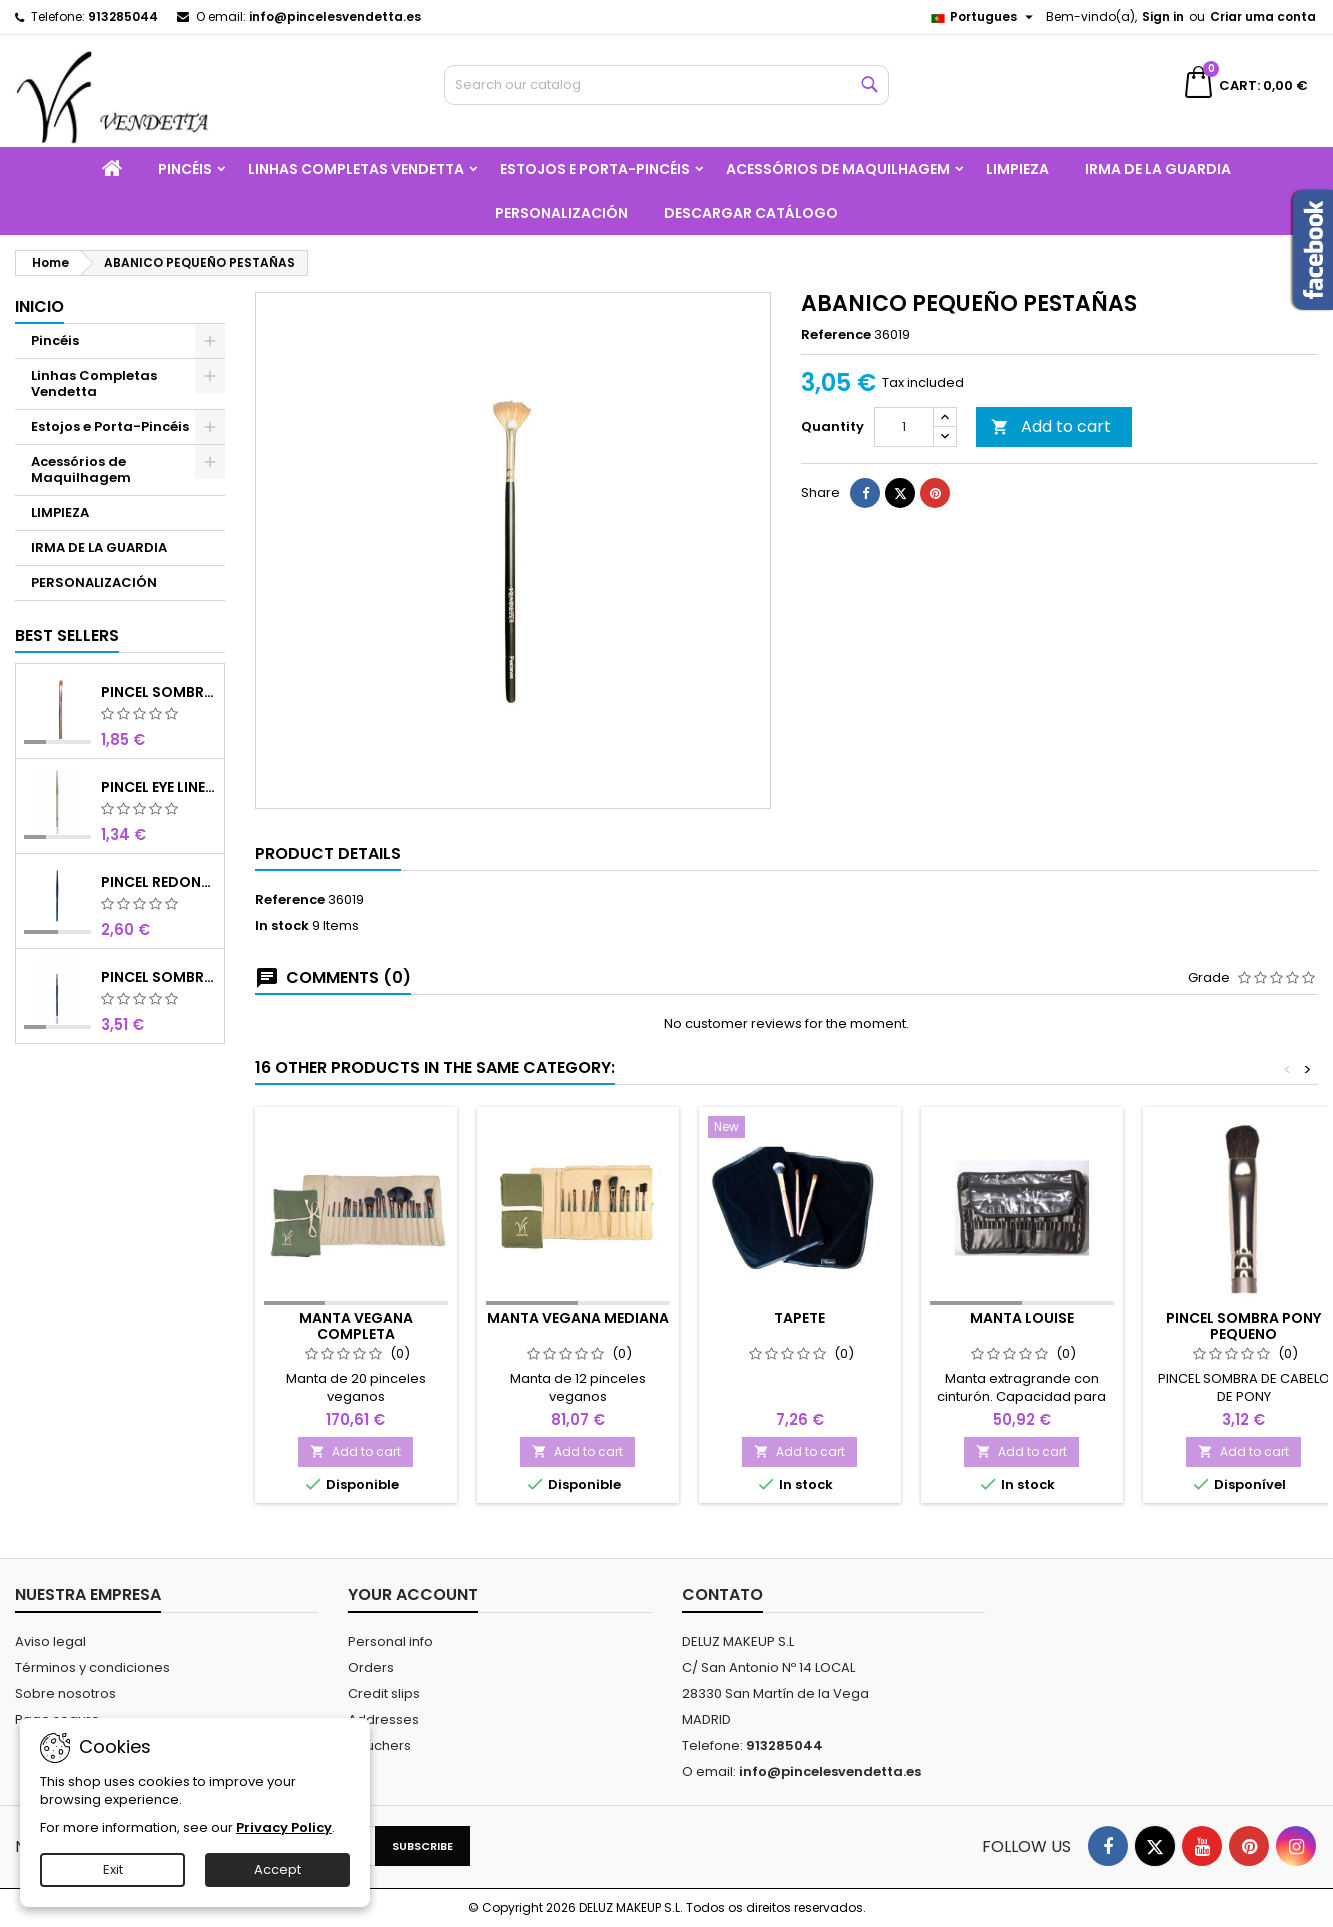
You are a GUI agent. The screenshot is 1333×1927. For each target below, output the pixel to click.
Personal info (390, 1641)
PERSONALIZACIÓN (561, 213)
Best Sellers (67, 635)
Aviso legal (50, 1641)
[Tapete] (800, 1129)
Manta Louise (1022, 1318)
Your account (413, 1594)
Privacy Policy (284, 1827)
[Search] (666, 85)
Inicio (39, 306)
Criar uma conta (1263, 16)
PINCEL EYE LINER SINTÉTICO (158, 787)
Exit (113, 1869)
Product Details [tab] (328, 853)
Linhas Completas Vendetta (356, 169)
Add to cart (1051, 426)
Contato (722, 1594)
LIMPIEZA (1017, 169)
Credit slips (384, 1693)
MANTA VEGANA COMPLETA (356, 1326)
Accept (277, 1869)
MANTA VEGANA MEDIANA (578, 1318)
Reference (836, 335)
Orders (371, 1667)
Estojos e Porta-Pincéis (595, 169)
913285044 (123, 16)
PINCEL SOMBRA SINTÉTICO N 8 (158, 692)
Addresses (383, 1719)
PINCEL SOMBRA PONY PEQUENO (1243, 1326)
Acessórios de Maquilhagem (838, 169)
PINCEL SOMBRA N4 (158, 977)
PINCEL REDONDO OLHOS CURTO (158, 882)
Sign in (1163, 16)
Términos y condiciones (92, 1667)
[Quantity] (904, 427)
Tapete (799, 1318)
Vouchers (379, 1745)
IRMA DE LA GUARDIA (1158, 169)
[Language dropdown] (984, 17)
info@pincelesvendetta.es (335, 16)
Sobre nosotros (65, 1693)
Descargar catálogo (751, 213)
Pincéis (185, 169)
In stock (282, 926)
